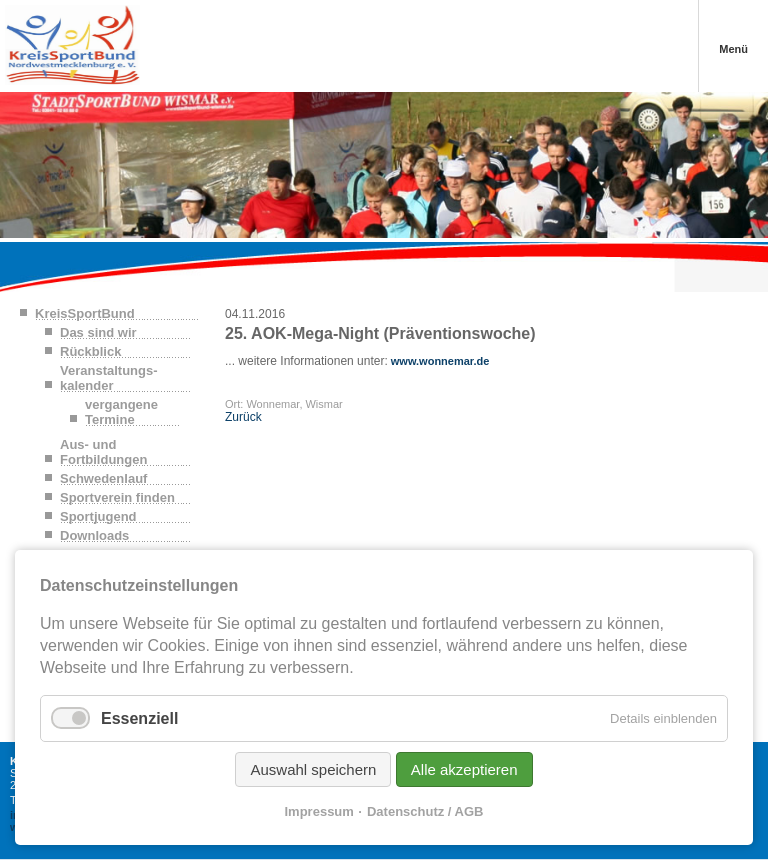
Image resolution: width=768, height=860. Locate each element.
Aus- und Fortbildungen (103, 452)
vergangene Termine (121, 412)
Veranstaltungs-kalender (109, 378)
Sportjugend (98, 516)
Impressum (319, 811)
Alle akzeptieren (464, 769)
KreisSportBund (85, 313)
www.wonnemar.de (439, 361)
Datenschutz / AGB (425, 811)
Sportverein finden (117, 497)
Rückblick (90, 351)
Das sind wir (98, 332)
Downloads (94, 535)
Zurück (243, 417)
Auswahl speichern (313, 769)
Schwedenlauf (103, 478)
